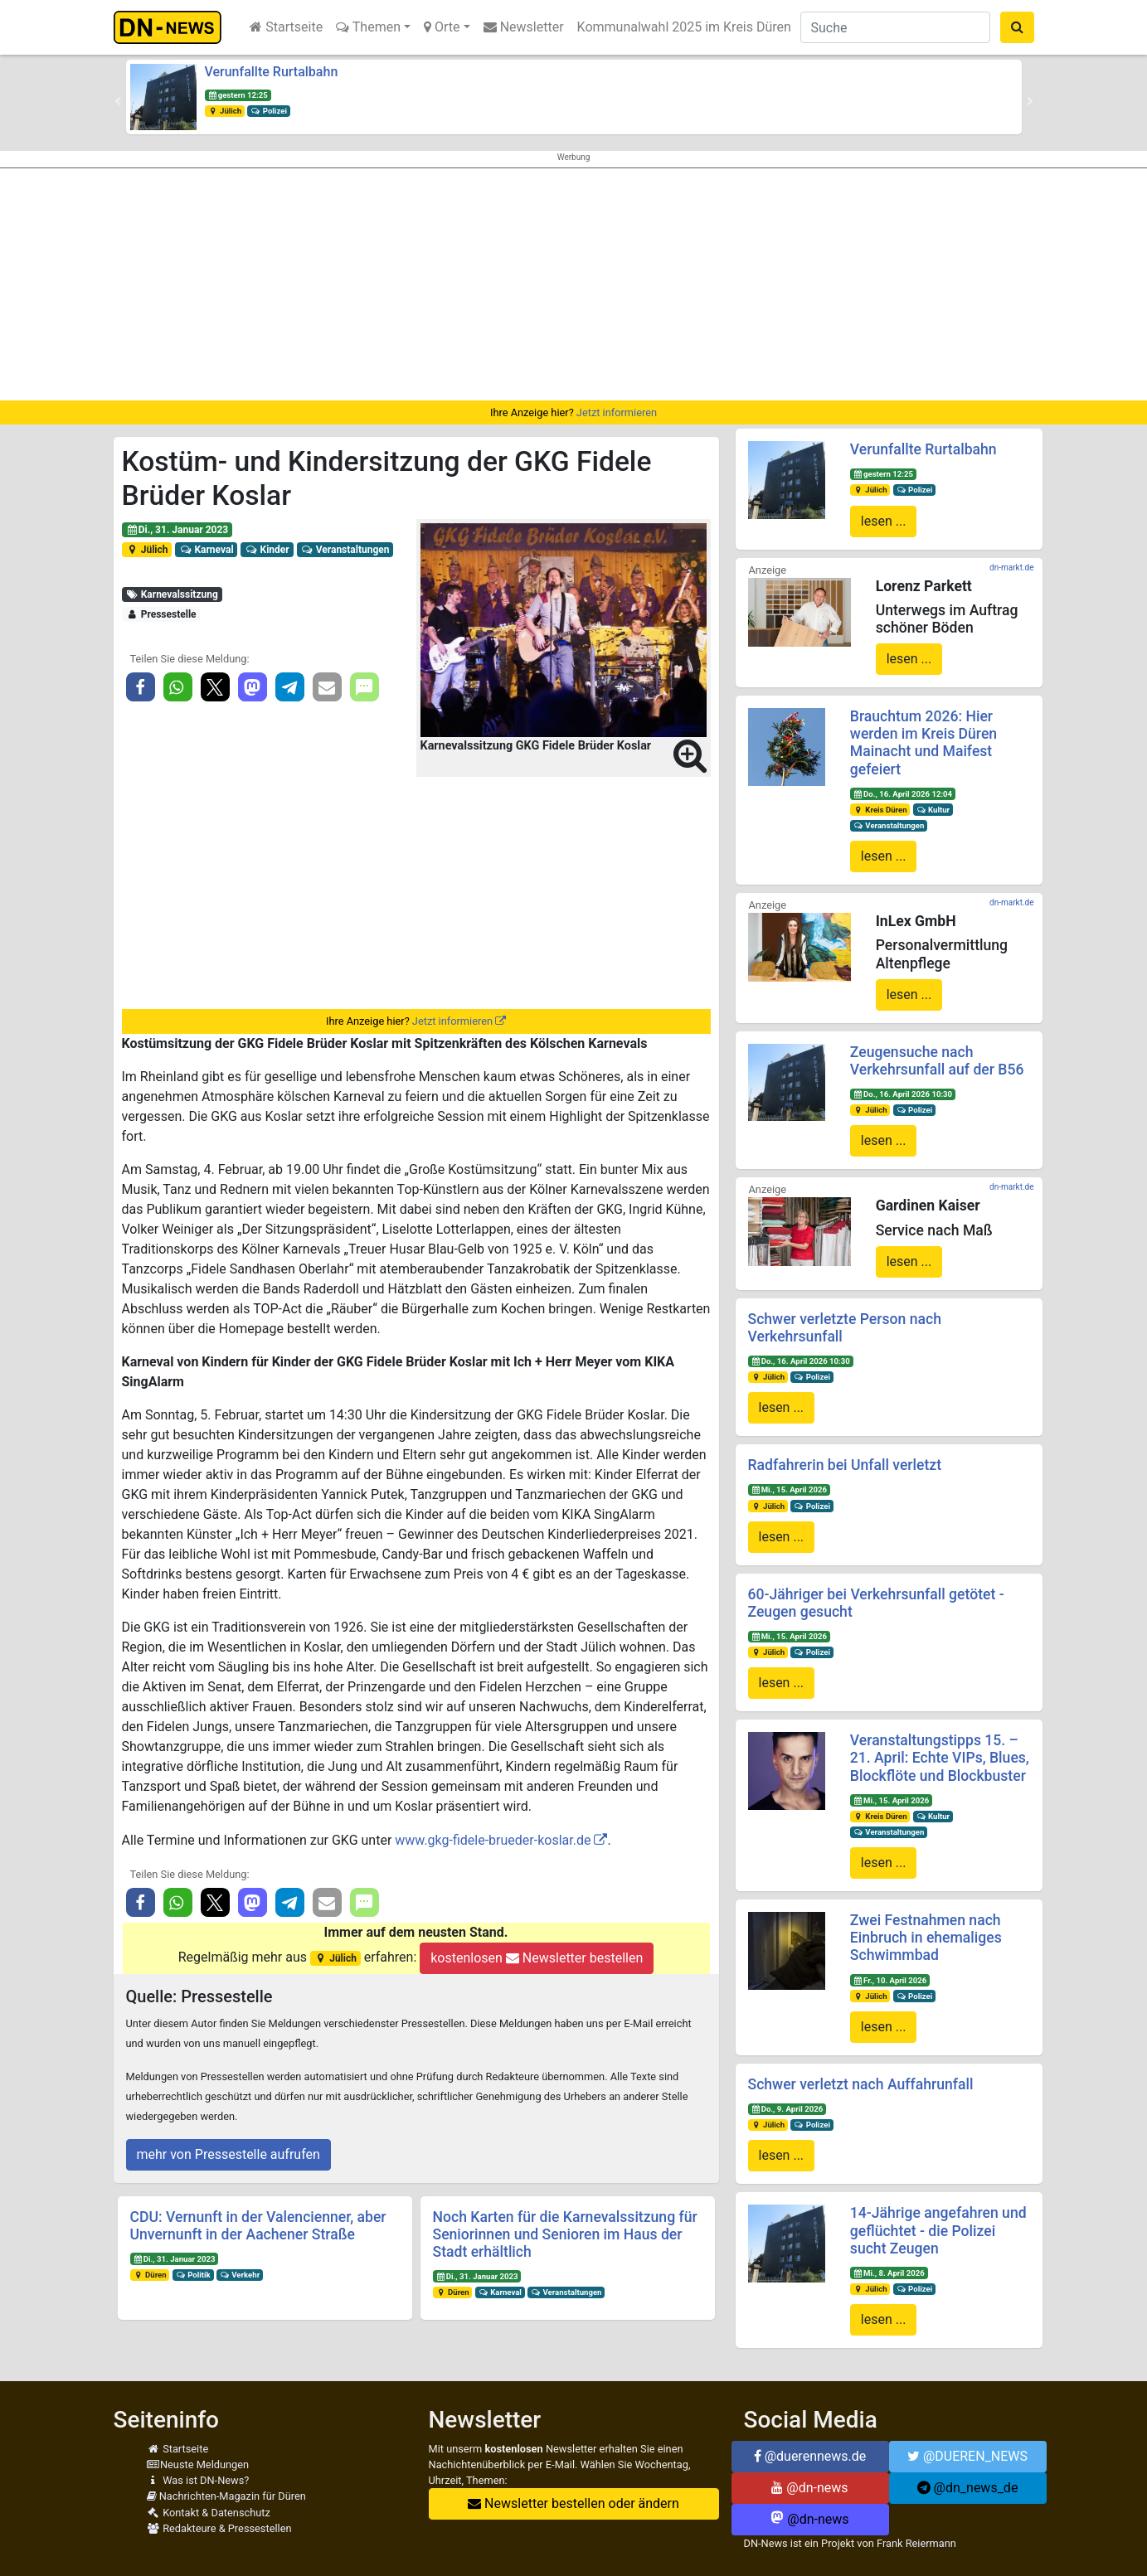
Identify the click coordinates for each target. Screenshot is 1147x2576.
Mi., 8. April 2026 (889, 2273)
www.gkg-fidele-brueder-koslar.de (493, 1840)
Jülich (224, 110)
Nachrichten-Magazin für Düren (226, 2496)
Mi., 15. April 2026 (789, 1489)
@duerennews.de (810, 2456)
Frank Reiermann (916, 2543)
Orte (442, 27)
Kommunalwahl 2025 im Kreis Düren (684, 27)
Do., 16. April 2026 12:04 (902, 793)
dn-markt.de (1011, 567)
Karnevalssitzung (171, 594)
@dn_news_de (967, 2488)
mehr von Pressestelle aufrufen (228, 2154)
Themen (368, 27)
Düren (149, 2274)
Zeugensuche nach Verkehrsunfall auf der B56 (937, 1061)
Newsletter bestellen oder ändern (573, 2503)
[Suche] (895, 27)
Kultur (933, 809)
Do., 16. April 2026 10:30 (902, 1094)
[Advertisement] (574, 284)
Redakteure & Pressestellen (219, 2528)
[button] (118, 101)
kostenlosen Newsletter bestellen (536, 1958)
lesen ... (883, 521)
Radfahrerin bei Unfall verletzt (845, 1465)
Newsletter (524, 27)
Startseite (286, 27)
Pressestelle (160, 614)
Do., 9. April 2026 (787, 2108)
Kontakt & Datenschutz (208, 2512)
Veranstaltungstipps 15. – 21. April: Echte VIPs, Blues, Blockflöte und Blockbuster (939, 1757)
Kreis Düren (880, 809)
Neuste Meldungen (198, 2464)
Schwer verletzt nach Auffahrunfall (861, 2084)
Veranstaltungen (344, 549)
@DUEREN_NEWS (967, 2456)
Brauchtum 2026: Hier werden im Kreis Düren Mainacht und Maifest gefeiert (923, 742)
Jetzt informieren (616, 412)
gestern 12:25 (237, 94)
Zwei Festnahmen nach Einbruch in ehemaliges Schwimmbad (926, 1937)
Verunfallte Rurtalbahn (271, 72)
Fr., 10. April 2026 (890, 1980)
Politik (192, 2274)
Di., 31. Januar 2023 (176, 530)
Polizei (268, 110)
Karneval (206, 549)
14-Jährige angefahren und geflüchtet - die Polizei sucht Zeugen (938, 2230)
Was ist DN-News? (198, 2480)
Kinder (267, 549)
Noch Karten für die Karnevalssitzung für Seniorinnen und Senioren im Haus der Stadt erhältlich (565, 2234)
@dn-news (809, 2488)
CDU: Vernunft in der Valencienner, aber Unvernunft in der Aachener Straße (258, 2226)
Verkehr (240, 2274)
